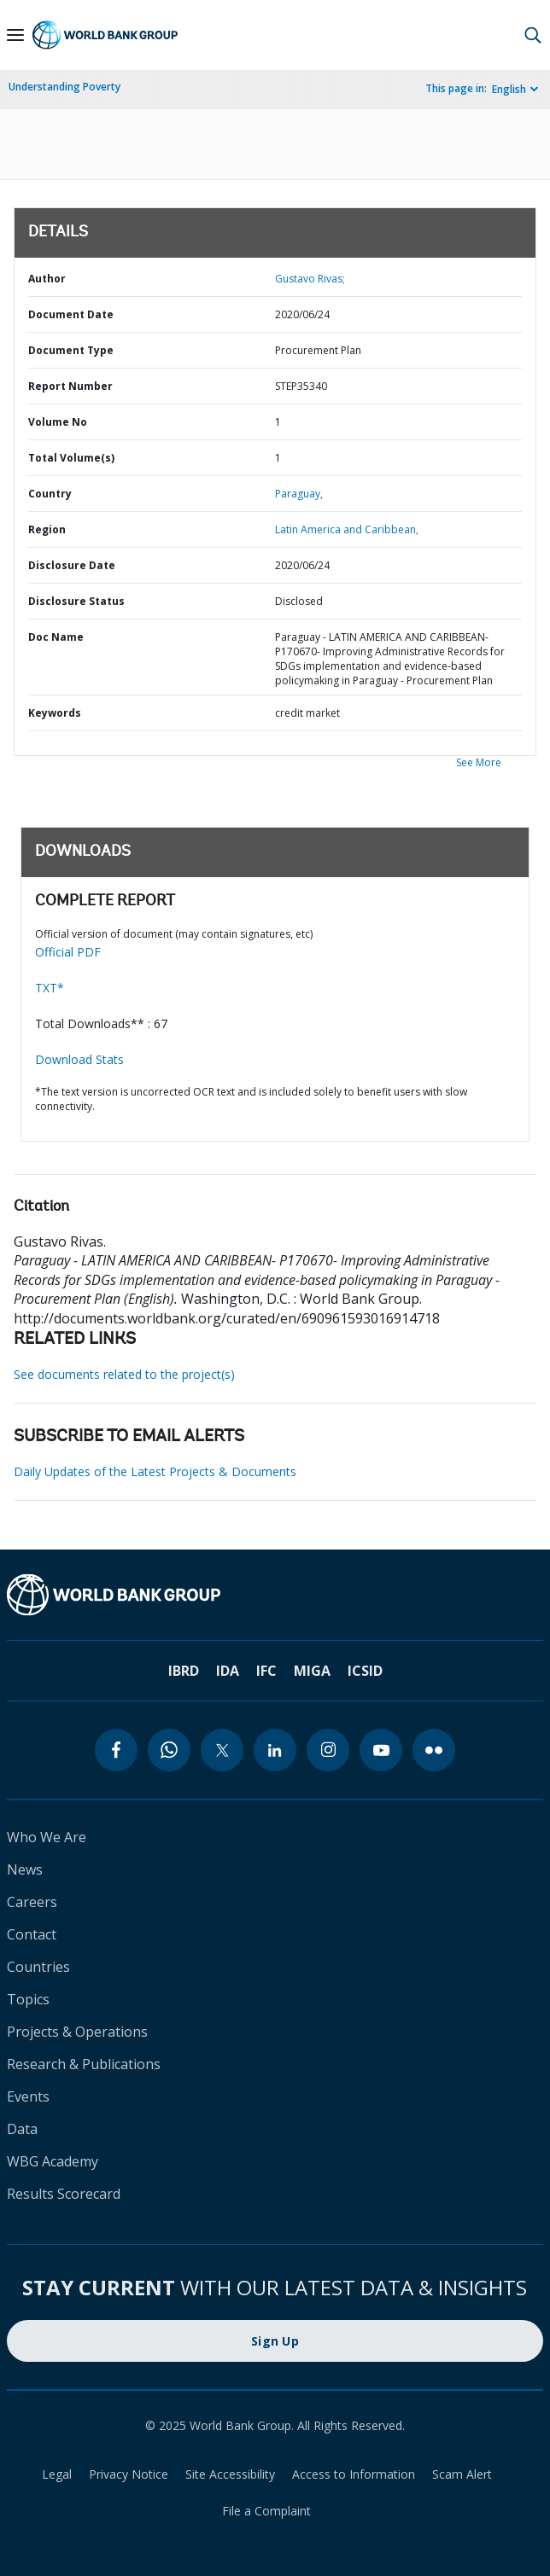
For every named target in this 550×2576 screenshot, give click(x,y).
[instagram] (328, 1750)
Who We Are (46, 1837)
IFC (266, 1670)
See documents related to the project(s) (124, 1374)
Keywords (54, 713)
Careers (32, 1902)
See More (478, 762)
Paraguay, (299, 493)
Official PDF (68, 952)
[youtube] (381, 1750)
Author (47, 278)
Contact (31, 1934)
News (25, 1869)
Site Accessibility (230, 2474)
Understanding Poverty (64, 86)
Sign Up (275, 2341)
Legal (57, 2474)
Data (22, 2129)
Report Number (70, 386)
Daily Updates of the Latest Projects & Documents (155, 1471)
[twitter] (222, 1750)
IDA (227, 1670)
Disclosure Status (76, 601)
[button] (533, 35)
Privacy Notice (128, 2474)
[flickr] (433, 1750)
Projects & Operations (77, 2031)
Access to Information (353, 2474)
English (509, 89)
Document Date (71, 314)
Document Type (71, 350)
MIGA (312, 1670)
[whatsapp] (169, 1750)
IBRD (183, 1670)
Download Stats (79, 1059)
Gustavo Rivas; (310, 278)
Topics (28, 1999)
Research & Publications (84, 2064)
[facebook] (116, 1750)
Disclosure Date (71, 565)
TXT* (49, 988)
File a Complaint (266, 2511)
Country (50, 493)
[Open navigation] (15, 35)
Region (47, 529)
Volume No (57, 422)
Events (28, 2096)
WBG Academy (52, 2161)
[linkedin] (275, 1750)
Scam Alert (462, 2474)
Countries (38, 1966)
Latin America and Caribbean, (346, 529)
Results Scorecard (63, 2193)
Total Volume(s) (71, 458)
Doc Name (56, 637)
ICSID (365, 1670)
